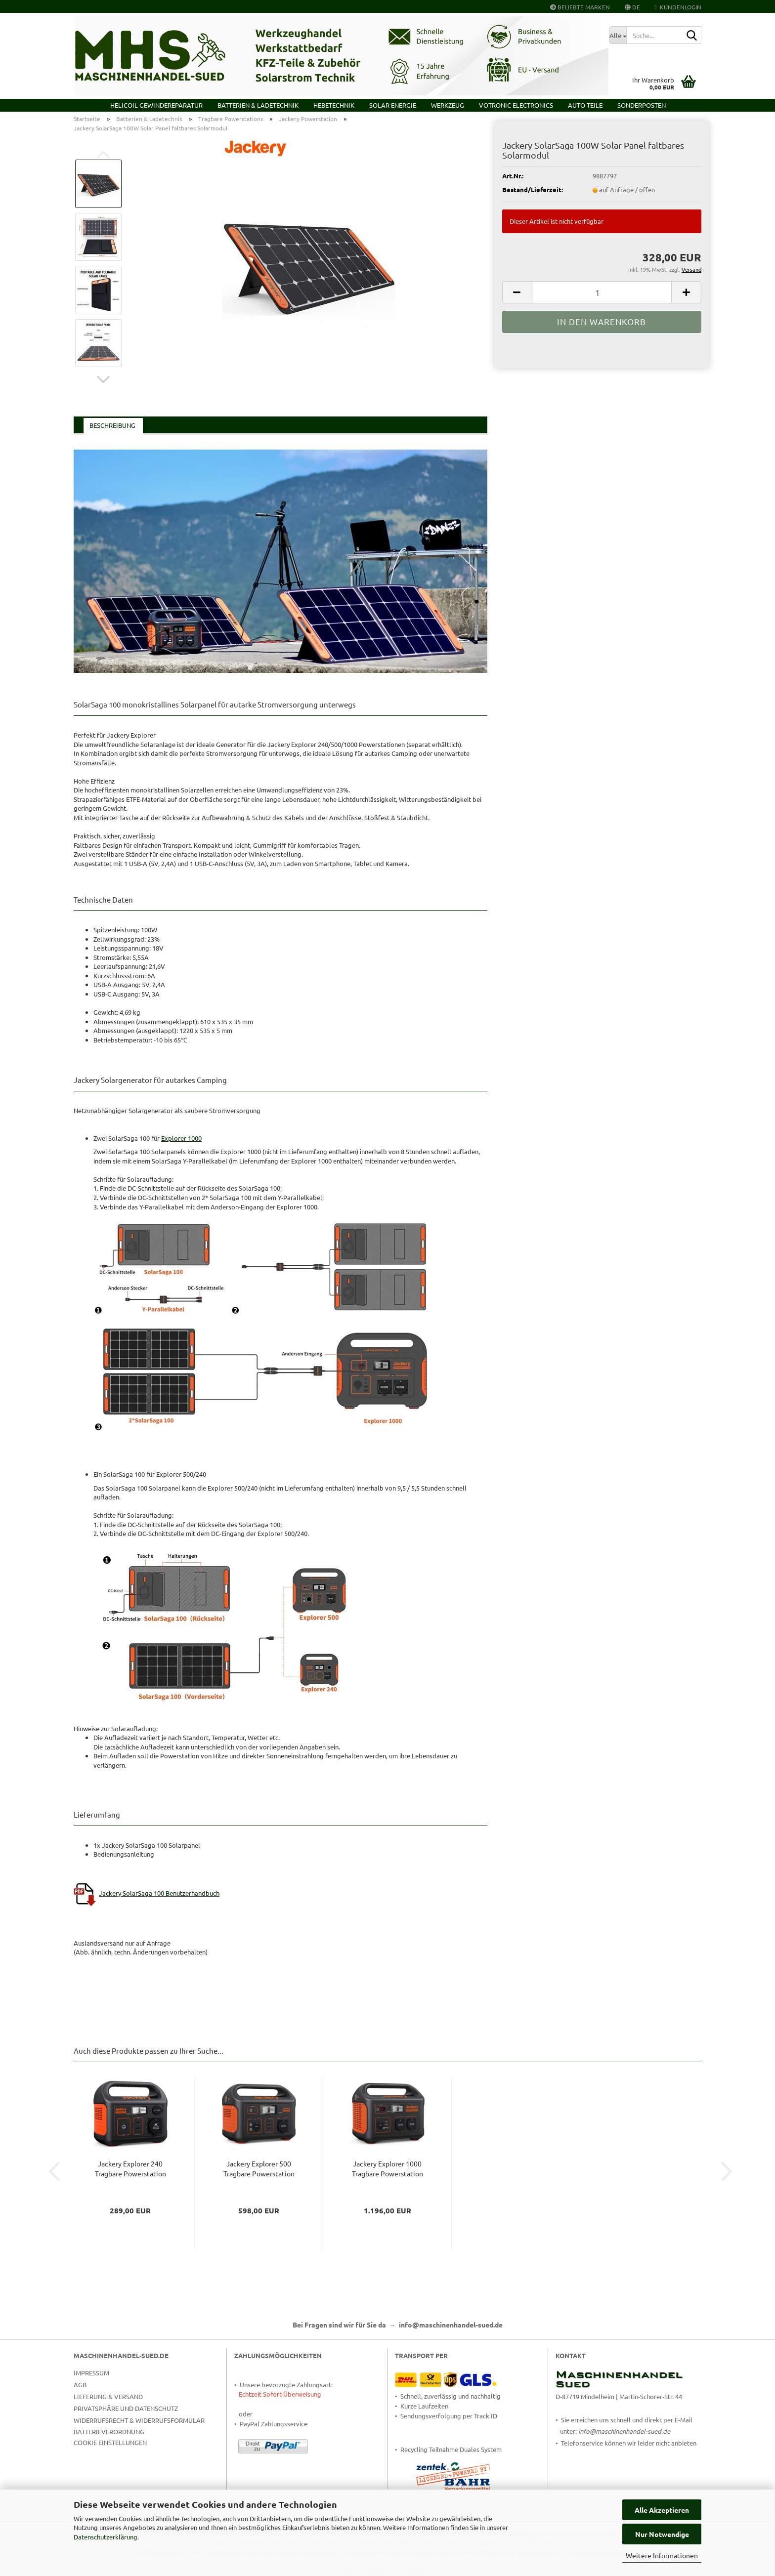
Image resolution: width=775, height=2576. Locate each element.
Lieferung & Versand (108, 2396)
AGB (80, 2384)
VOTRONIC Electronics (516, 105)
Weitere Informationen (662, 2555)
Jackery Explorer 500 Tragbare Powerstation (259, 2168)
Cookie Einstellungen (110, 2442)
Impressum (91, 2372)
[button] (632, 6)
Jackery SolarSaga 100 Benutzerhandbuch (159, 1893)
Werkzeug (447, 105)
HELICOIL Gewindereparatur (156, 105)
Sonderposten (641, 105)
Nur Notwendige (662, 2534)
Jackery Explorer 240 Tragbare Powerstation (130, 2168)
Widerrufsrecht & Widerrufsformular (139, 2420)
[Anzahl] (602, 292)
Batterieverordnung (109, 2431)
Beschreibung (112, 425)
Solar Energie (392, 105)
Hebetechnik (333, 105)
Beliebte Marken (580, 7)
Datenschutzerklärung (105, 2537)
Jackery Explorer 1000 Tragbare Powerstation (387, 2168)
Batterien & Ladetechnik (258, 105)
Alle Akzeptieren (662, 2509)
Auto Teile (585, 105)
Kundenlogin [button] (678, 7)
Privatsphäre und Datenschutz (126, 2408)
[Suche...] (617, 35)
